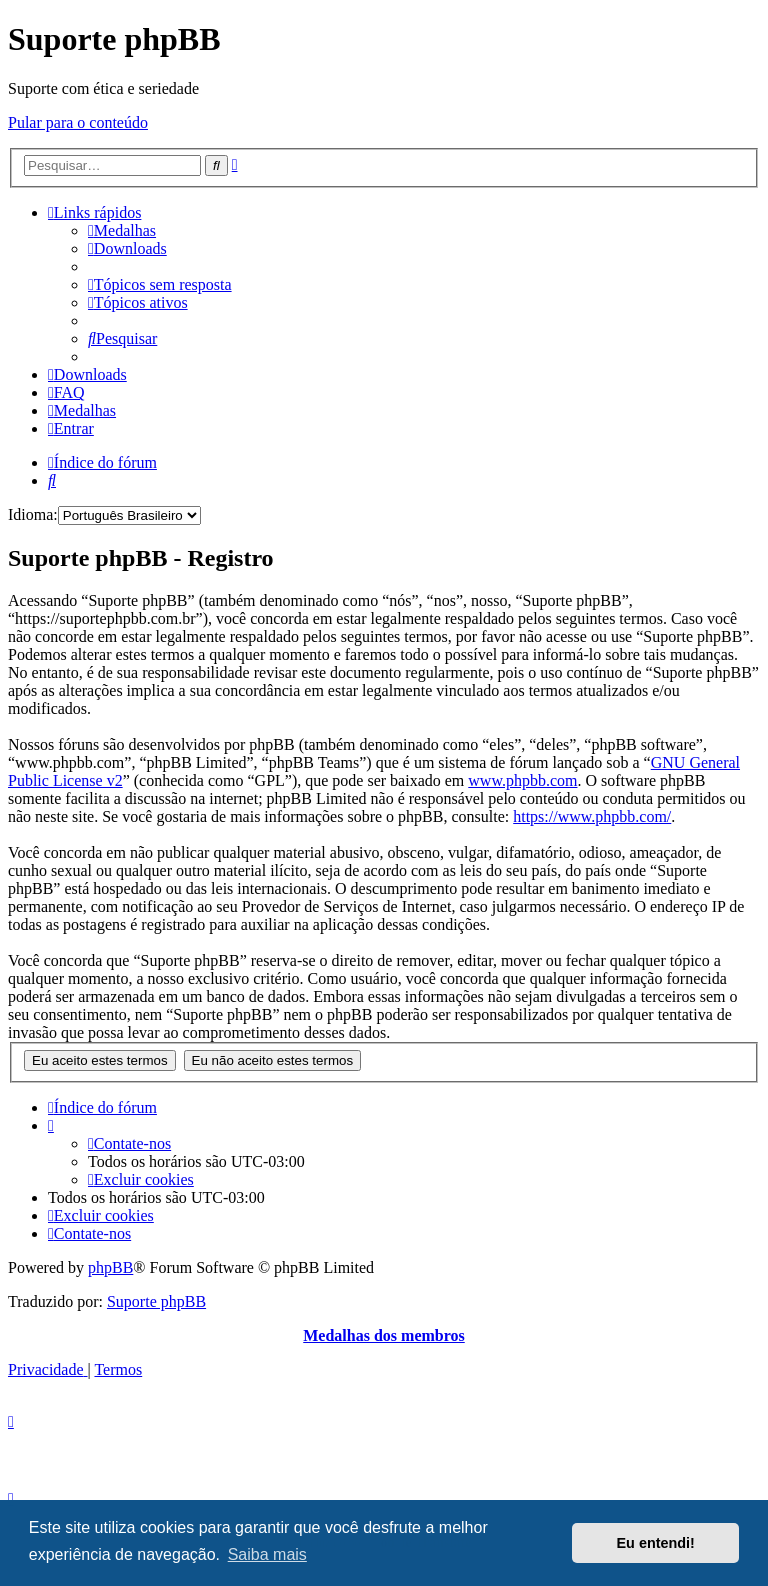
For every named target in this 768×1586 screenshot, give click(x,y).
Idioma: (33, 514)
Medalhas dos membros (384, 1335)
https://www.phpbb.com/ (592, 816)
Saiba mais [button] (267, 1554)
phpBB (110, 1267)
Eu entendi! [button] (656, 1543)
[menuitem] (122, 230)
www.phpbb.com (522, 780)
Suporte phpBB (156, 1301)
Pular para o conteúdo (78, 122)
